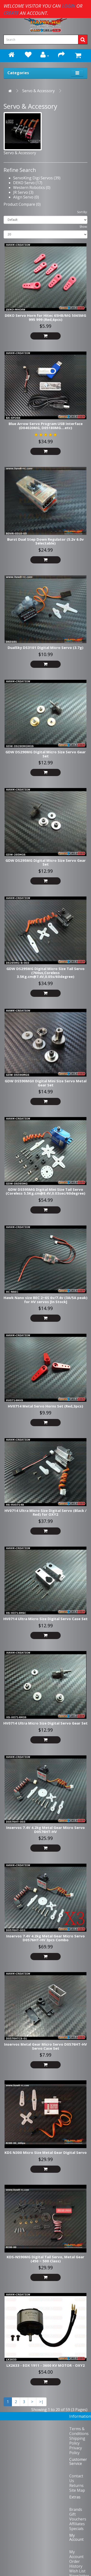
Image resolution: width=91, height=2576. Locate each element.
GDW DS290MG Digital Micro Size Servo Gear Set (45, 753)
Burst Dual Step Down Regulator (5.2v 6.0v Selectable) (45, 541)
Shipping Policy (77, 2441)
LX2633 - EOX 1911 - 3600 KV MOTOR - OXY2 (45, 2365)
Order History (75, 2564)
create (11, 13)
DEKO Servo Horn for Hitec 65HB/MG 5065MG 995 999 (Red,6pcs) (45, 317)
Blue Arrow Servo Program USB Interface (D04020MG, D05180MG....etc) (46, 425)
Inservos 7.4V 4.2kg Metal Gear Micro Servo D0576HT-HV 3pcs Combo (45, 1938)
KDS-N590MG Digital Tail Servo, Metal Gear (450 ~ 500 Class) (45, 2258)
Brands (75, 2509)
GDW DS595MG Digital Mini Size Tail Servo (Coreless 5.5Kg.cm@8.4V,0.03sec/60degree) (45, 1191)
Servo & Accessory (38, 90)
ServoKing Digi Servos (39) (36, 178)
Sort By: (82, 212)
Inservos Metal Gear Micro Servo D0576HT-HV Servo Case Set (45, 2046)
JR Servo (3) (23, 192)
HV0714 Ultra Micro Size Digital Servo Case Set (45, 1618)
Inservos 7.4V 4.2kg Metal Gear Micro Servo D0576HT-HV (45, 1829)
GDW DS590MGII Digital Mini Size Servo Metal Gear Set (45, 1082)
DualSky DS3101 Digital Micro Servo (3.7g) (45, 647)
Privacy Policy (75, 2450)
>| (41, 2401)
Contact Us (76, 2478)
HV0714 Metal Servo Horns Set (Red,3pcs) (45, 1406)
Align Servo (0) (26, 197)
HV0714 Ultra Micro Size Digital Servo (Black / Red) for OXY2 (45, 1512)
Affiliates (77, 2523)
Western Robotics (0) (31, 187)
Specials (76, 2528)
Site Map (77, 2490)
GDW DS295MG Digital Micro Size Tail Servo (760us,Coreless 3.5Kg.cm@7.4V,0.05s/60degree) (45, 972)
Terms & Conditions (79, 2431)
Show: (83, 227)
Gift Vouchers (77, 2517)
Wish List (77, 2571)
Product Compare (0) (22, 204)
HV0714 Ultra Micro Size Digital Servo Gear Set (45, 1723)
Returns (76, 2485)
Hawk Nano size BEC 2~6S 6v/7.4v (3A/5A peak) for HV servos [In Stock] (45, 1299)
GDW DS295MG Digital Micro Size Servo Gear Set (45, 862)
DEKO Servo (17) (27, 182)
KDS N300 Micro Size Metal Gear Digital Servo (46, 2152)
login (68, 6)
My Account (76, 2554)
